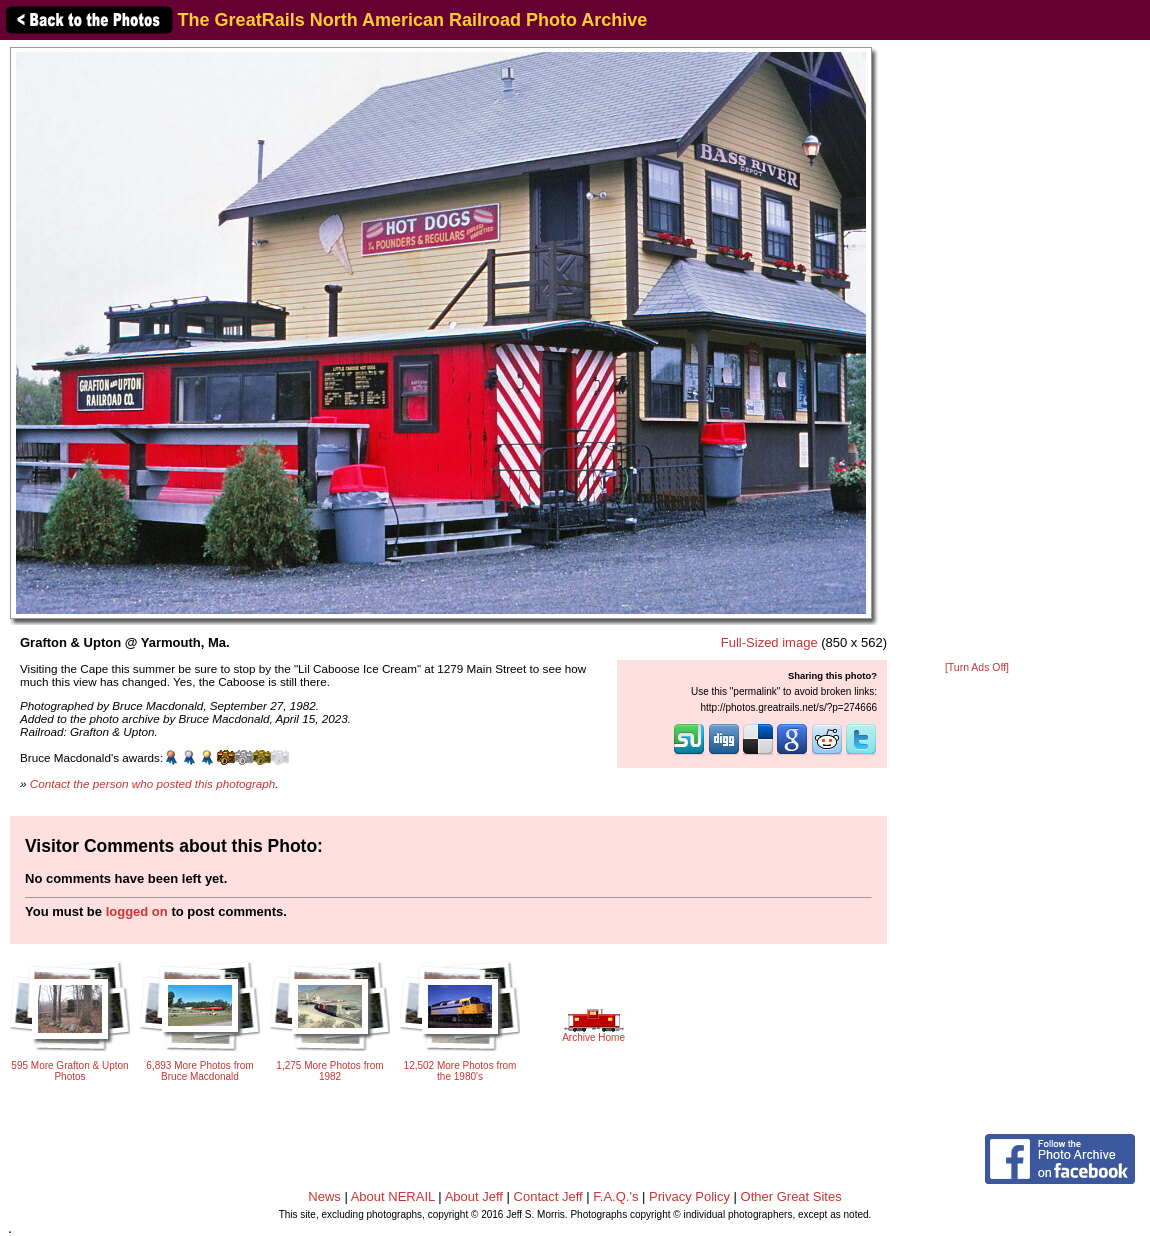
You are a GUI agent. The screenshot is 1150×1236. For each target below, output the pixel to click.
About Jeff (474, 1196)
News (324, 1196)
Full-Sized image (769, 642)
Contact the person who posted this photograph (153, 783)
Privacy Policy (689, 1196)
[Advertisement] (977, 352)
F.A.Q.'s (615, 1196)
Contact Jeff (548, 1196)
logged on (137, 911)
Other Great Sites (791, 1196)
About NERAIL (393, 1196)
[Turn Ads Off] (977, 667)
